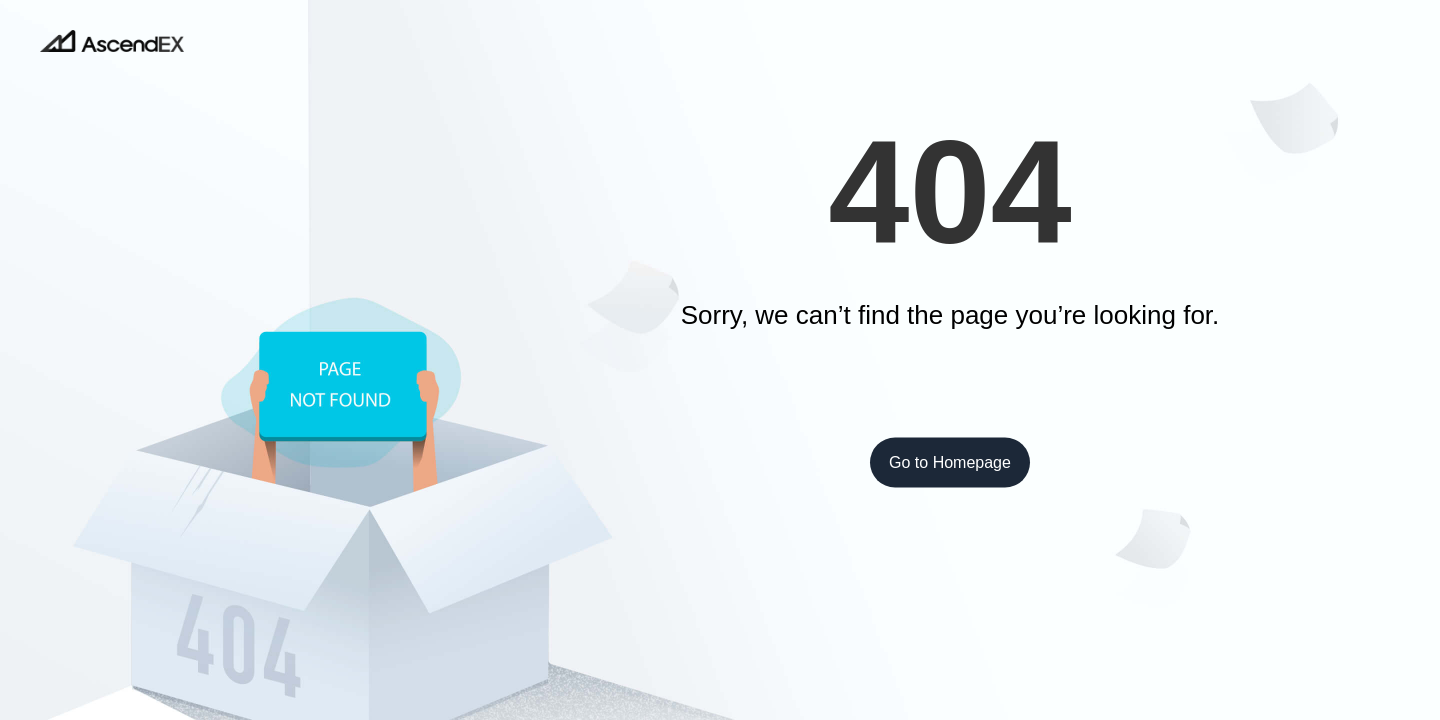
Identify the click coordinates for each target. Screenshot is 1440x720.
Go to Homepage (950, 462)
